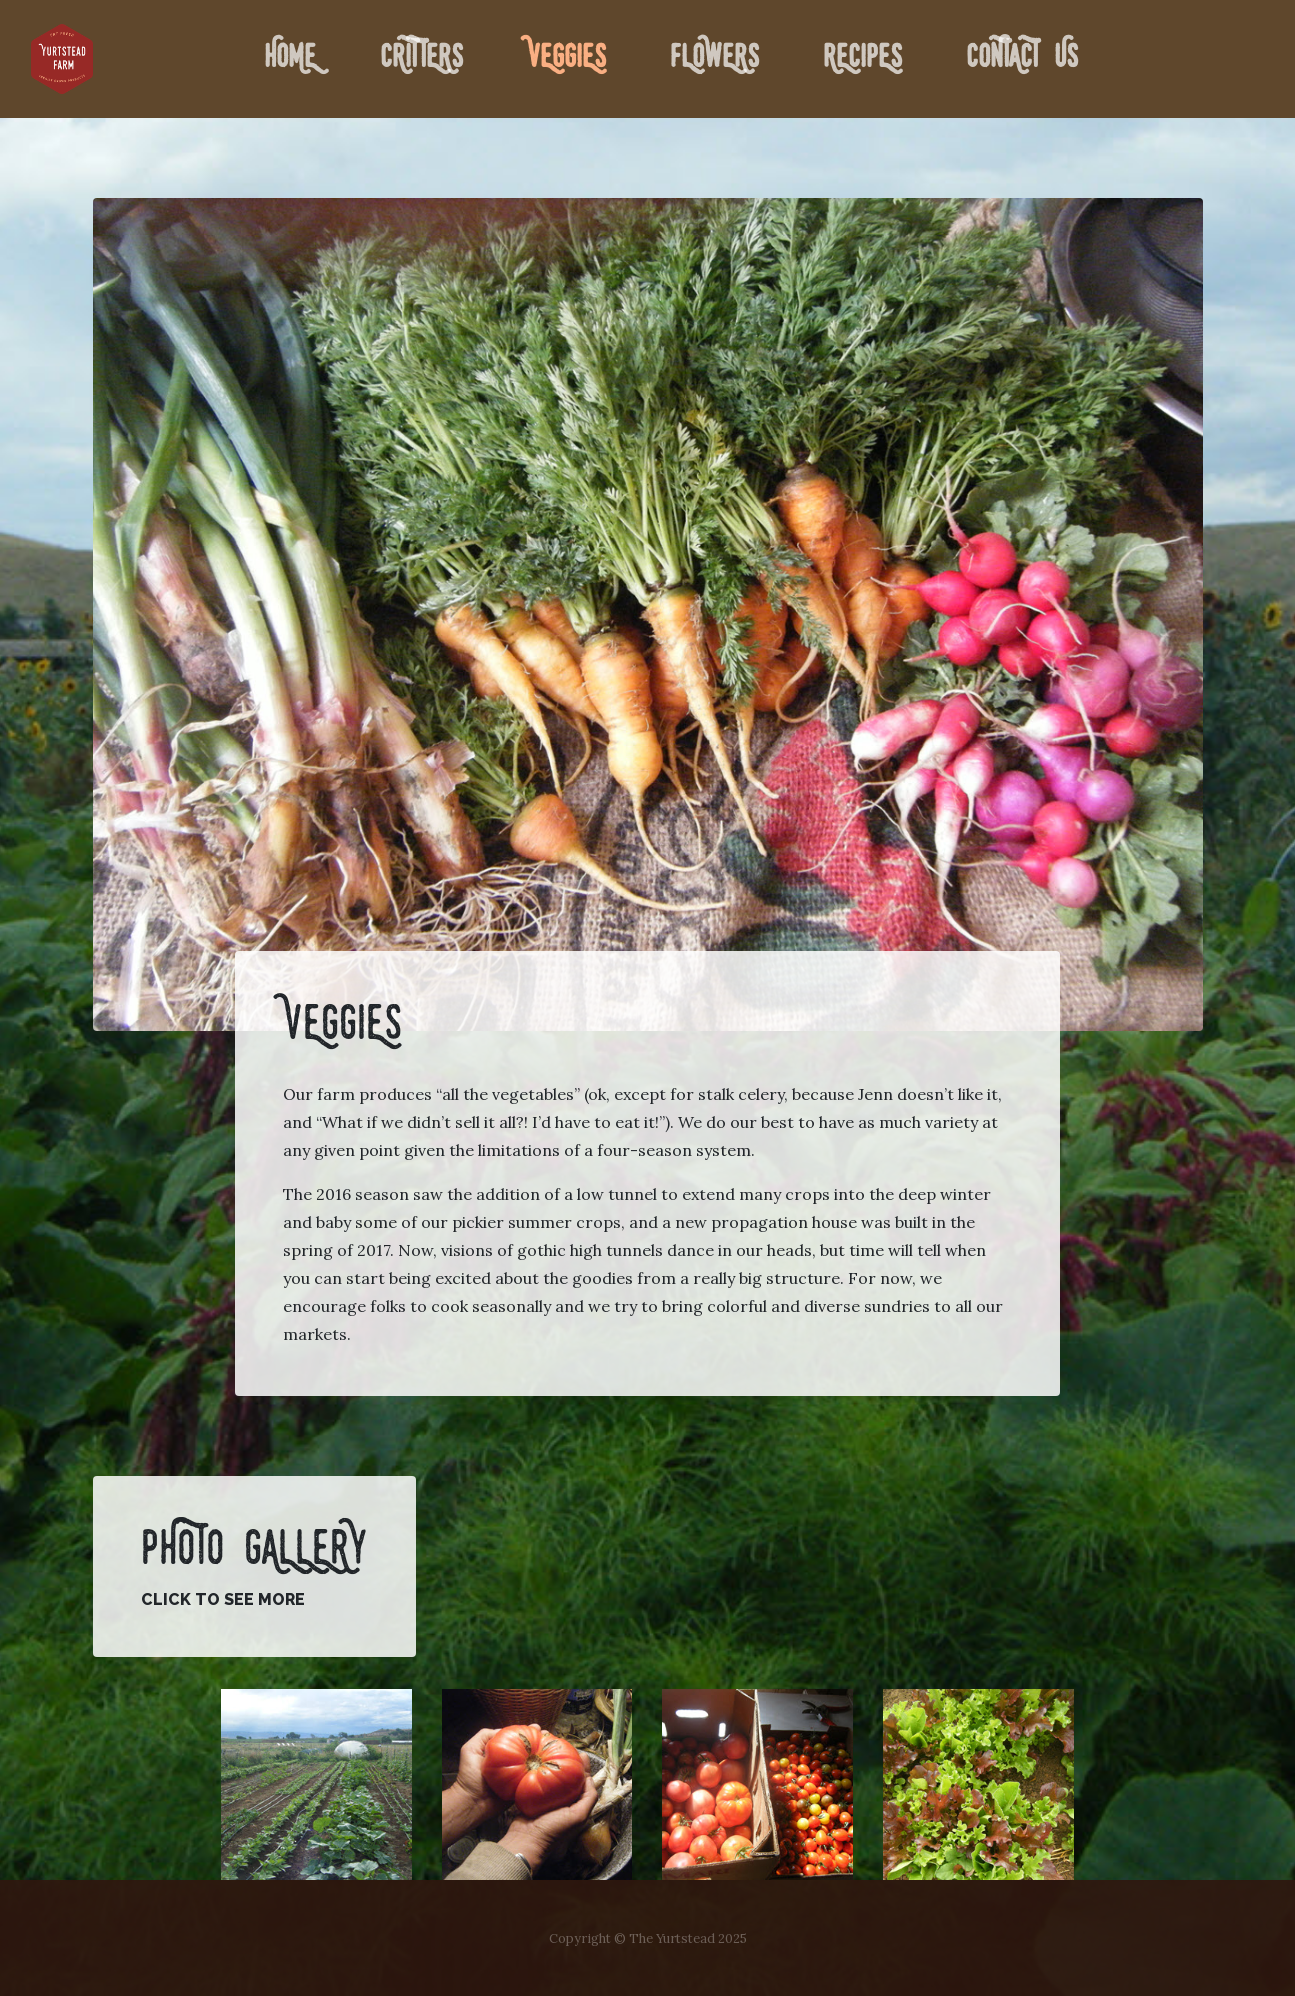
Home (294, 55)
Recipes (862, 59)
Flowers (714, 59)
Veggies (566, 59)
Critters (421, 59)
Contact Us (1022, 59)
